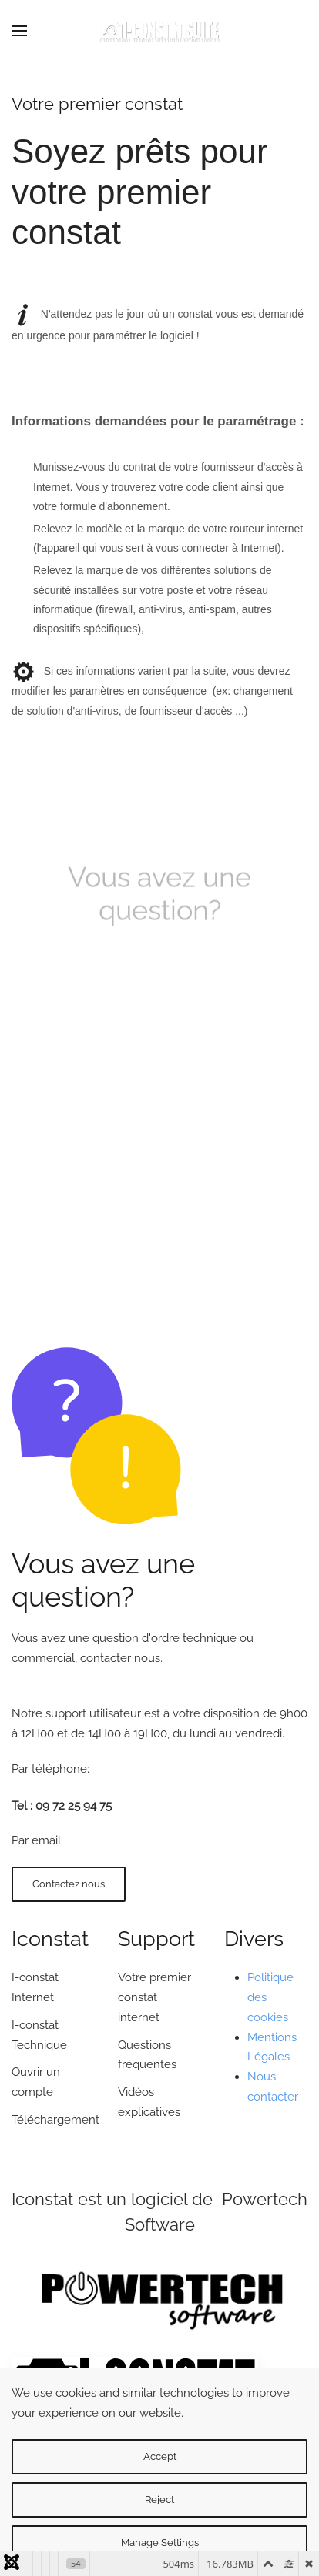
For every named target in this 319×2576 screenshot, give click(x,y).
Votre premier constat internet (154, 1997)
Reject (159, 2499)
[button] (19, 31)
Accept (159, 2456)
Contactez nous (68, 1884)
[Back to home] (159, 31)
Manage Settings (160, 2542)
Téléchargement (55, 2120)
